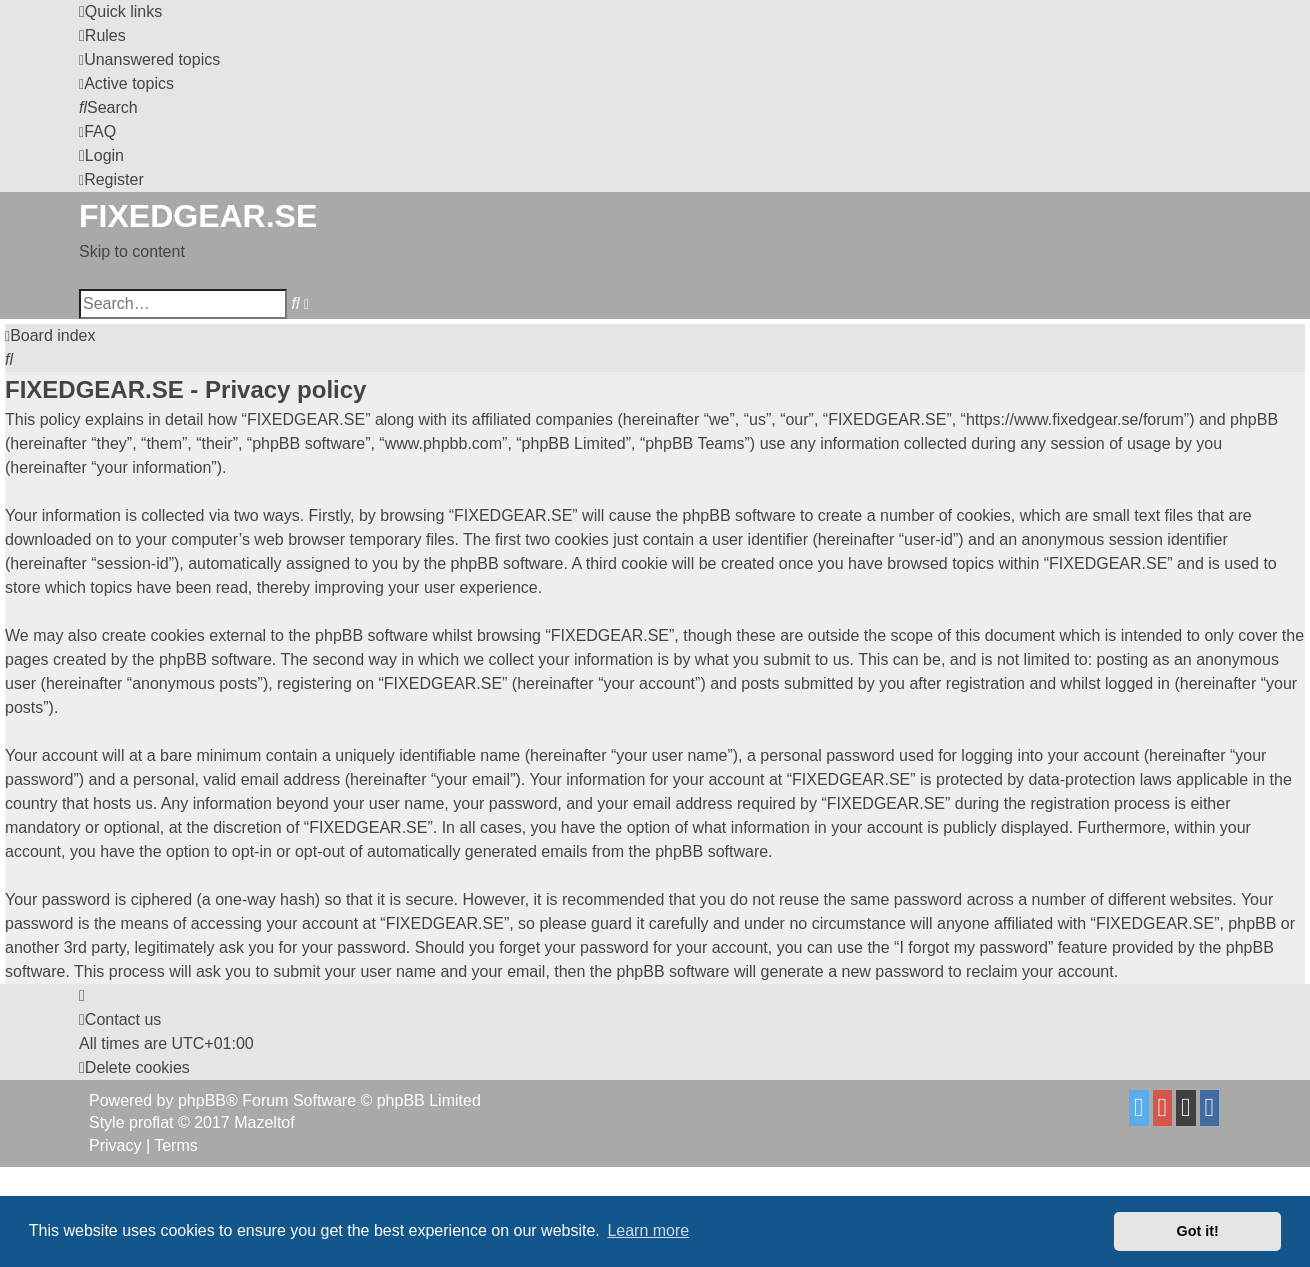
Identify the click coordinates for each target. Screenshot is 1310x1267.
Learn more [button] (648, 1230)
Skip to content (132, 251)
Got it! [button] (1198, 1231)
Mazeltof (264, 1122)
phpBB (202, 1100)
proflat (151, 1122)
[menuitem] (102, 35)
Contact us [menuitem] (120, 1019)
